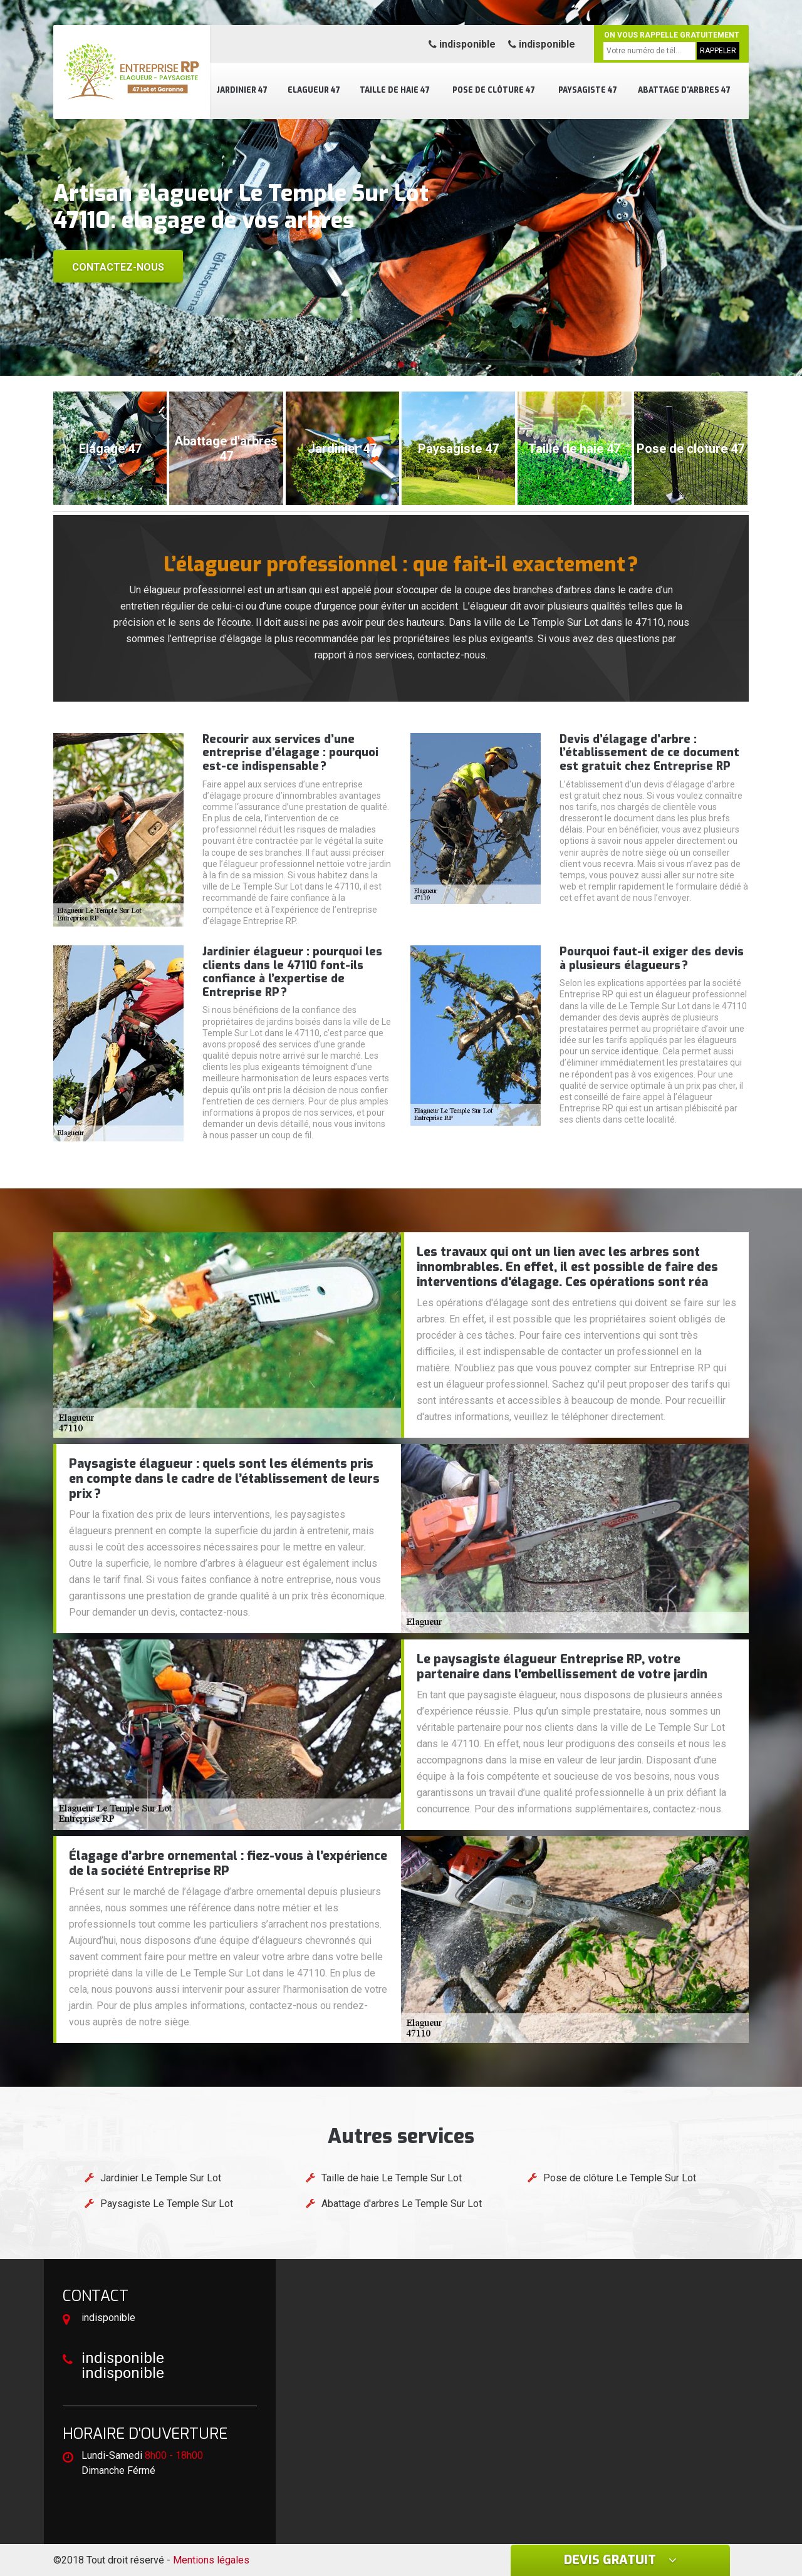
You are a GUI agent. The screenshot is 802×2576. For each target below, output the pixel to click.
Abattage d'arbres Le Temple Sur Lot (401, 2204)
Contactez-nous (118, 267)
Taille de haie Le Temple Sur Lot (391, 2178)
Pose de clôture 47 (493, 90)
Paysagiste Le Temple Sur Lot (166, 2204)
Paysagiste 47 (587, 90)
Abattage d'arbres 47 (684, 90)
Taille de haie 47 (395, 90)
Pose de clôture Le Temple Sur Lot (619, 2178)
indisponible (462, 44)
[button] (388, 364)
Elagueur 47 (314, 90)
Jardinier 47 (242, 90)
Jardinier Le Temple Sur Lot (160, 2178)
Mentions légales (211, 2560)
